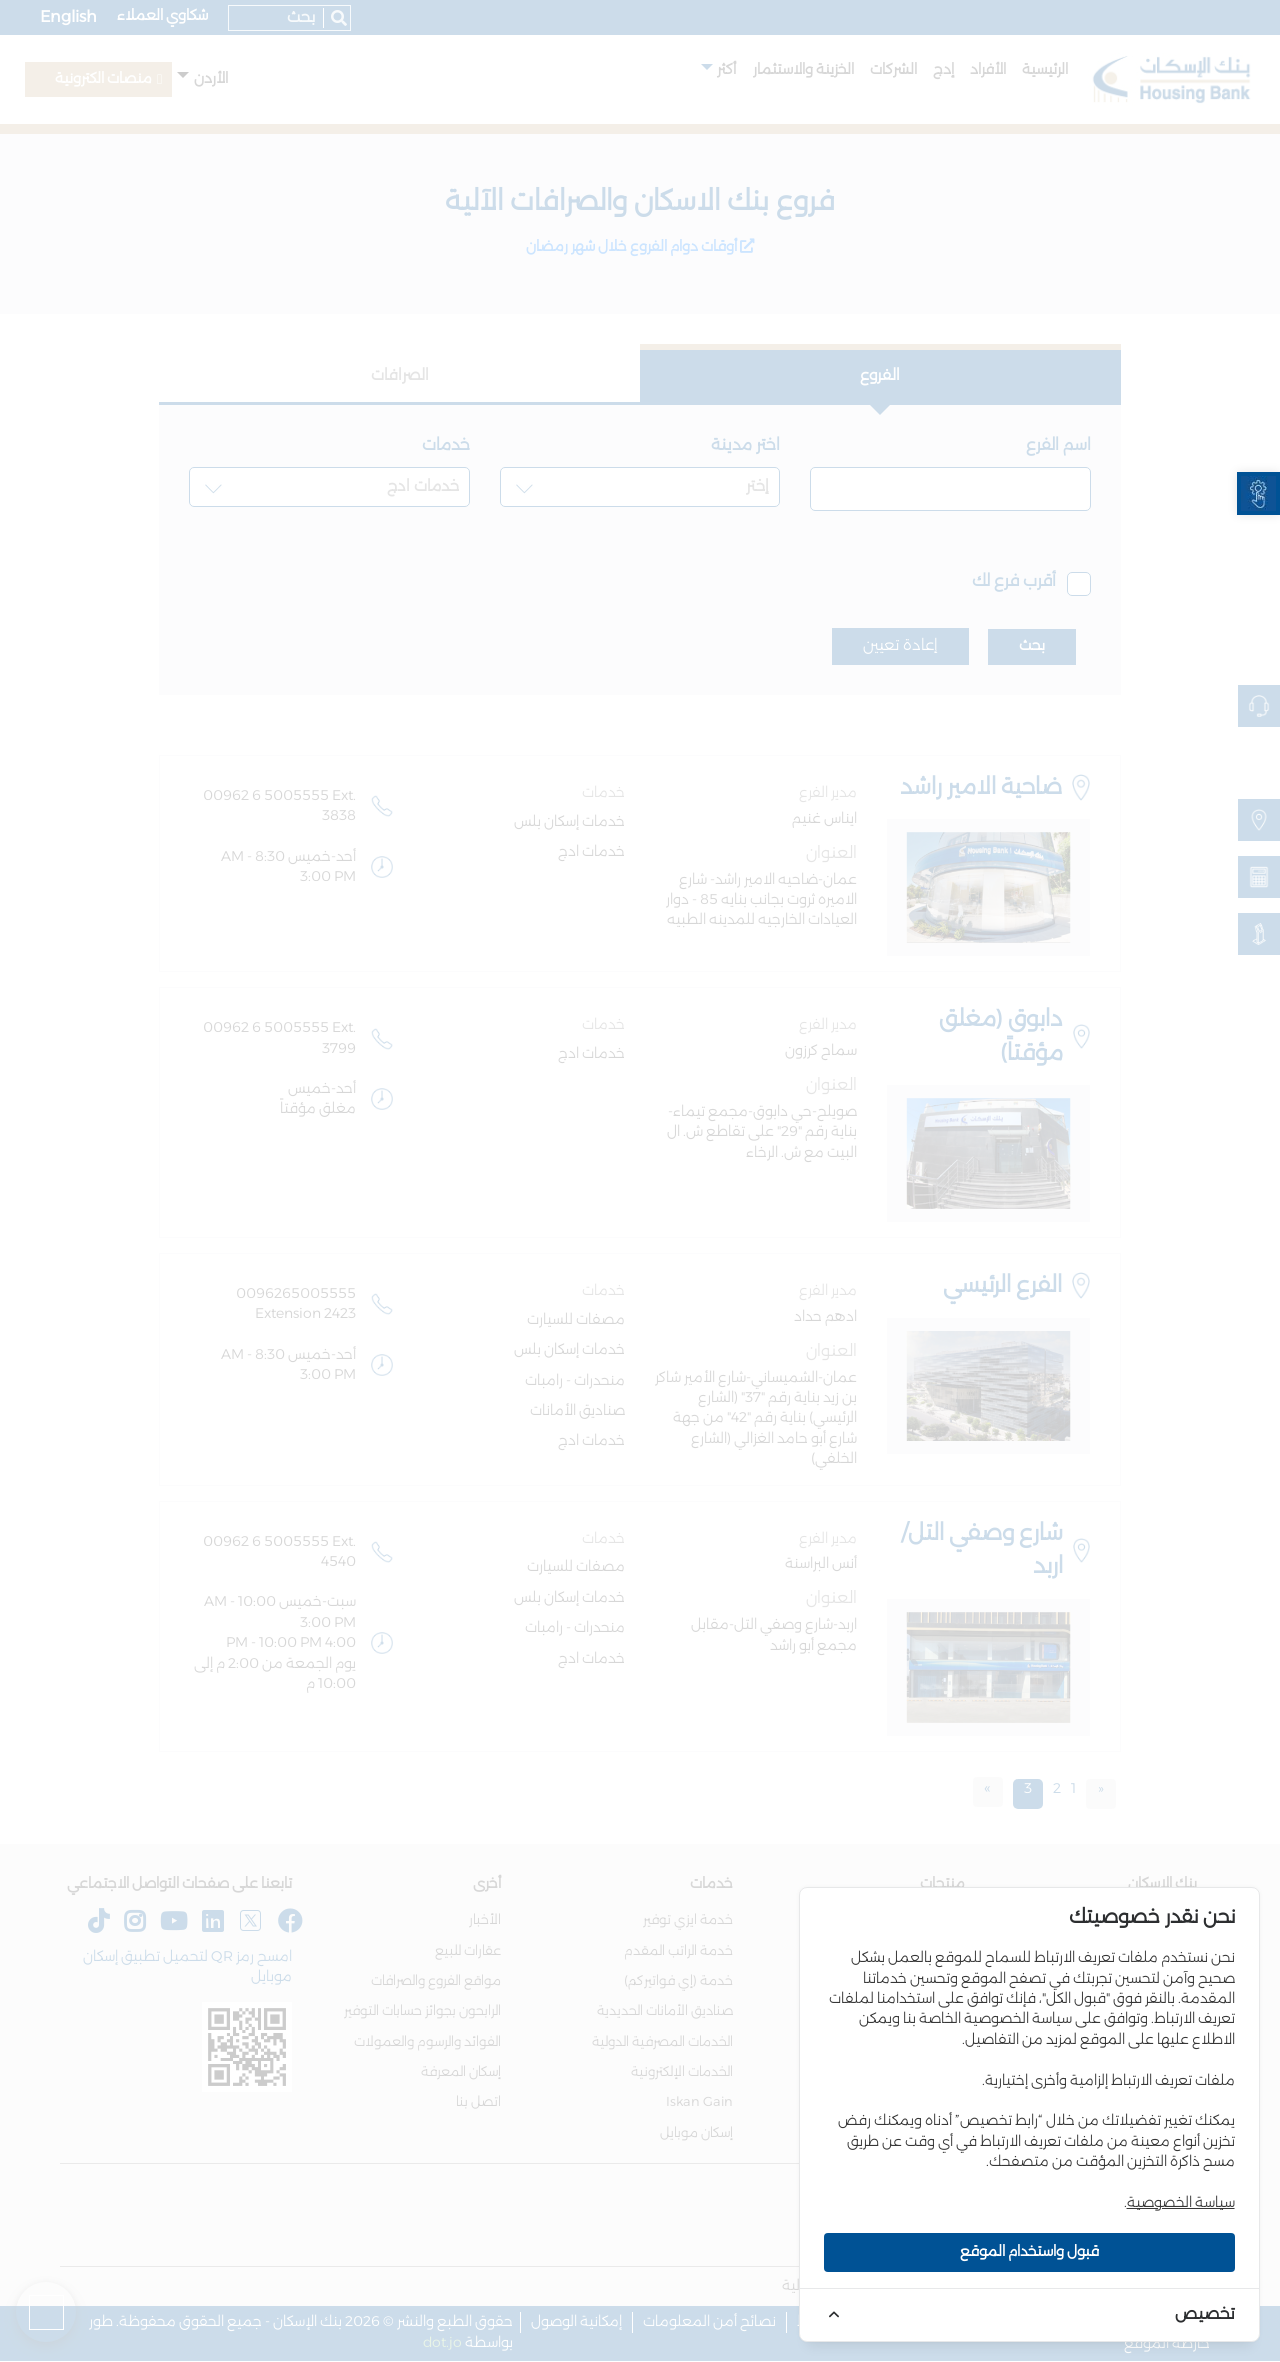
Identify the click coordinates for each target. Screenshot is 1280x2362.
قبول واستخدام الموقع (1029, 2252)
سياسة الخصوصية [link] (1181, 2203)
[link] (1258, 493)
